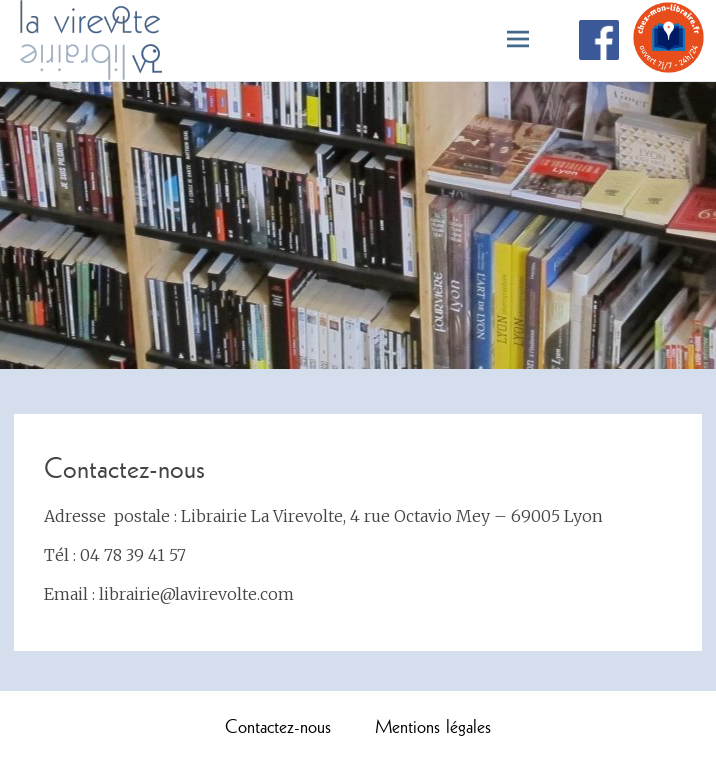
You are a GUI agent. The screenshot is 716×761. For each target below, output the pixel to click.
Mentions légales (433, 725)
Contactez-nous (278, 725)
